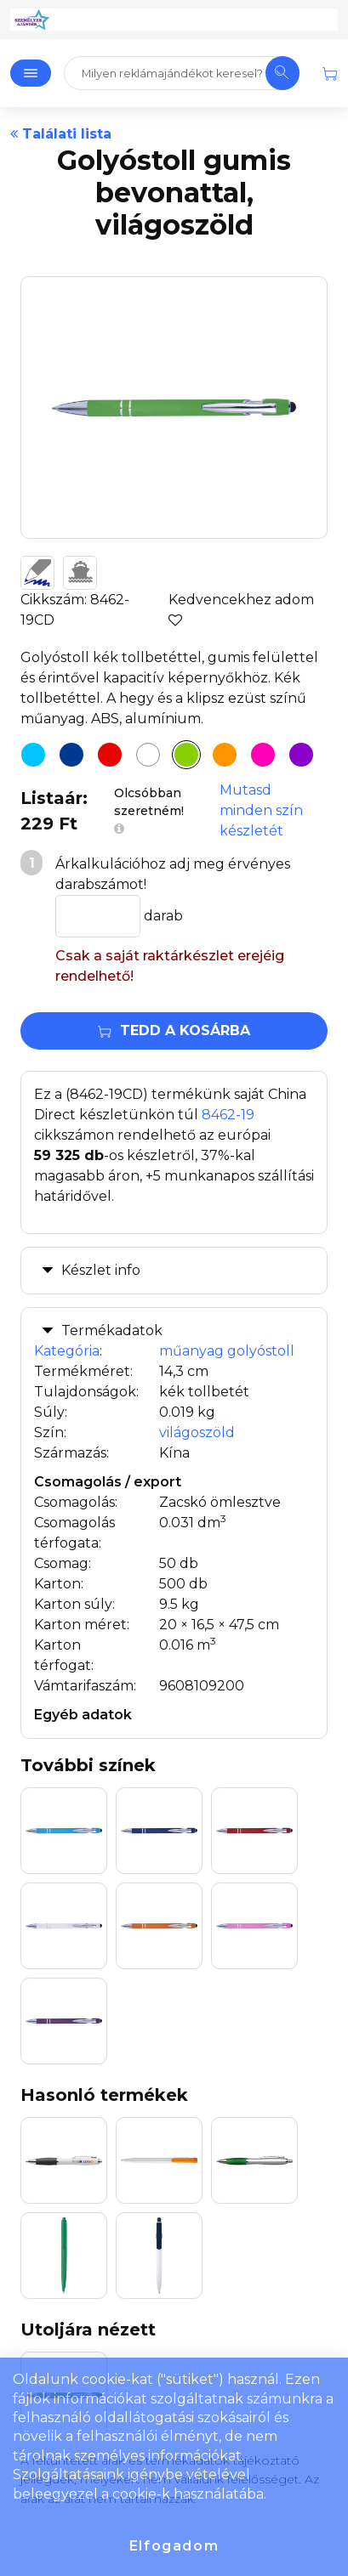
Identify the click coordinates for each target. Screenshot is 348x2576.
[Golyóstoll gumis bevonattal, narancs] (224, 754)
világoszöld (197, 1432)
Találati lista (60, 134)
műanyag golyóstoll (226, 1351)
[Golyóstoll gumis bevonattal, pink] (263, 754)
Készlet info (100, 1270)
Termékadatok (112, 1330)
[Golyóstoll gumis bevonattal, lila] (301, 754)
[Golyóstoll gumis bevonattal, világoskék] (33, 754)
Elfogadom (174, 2546)
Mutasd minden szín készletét (261, 810)
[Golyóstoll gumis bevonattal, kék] (71, 754)
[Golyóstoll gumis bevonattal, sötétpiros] (110, 754)
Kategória (67, 1351)
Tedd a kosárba (174, 1030)
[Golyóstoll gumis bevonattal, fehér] (148, 754)
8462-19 (228, 1115)
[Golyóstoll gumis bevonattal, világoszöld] (186, 754)
